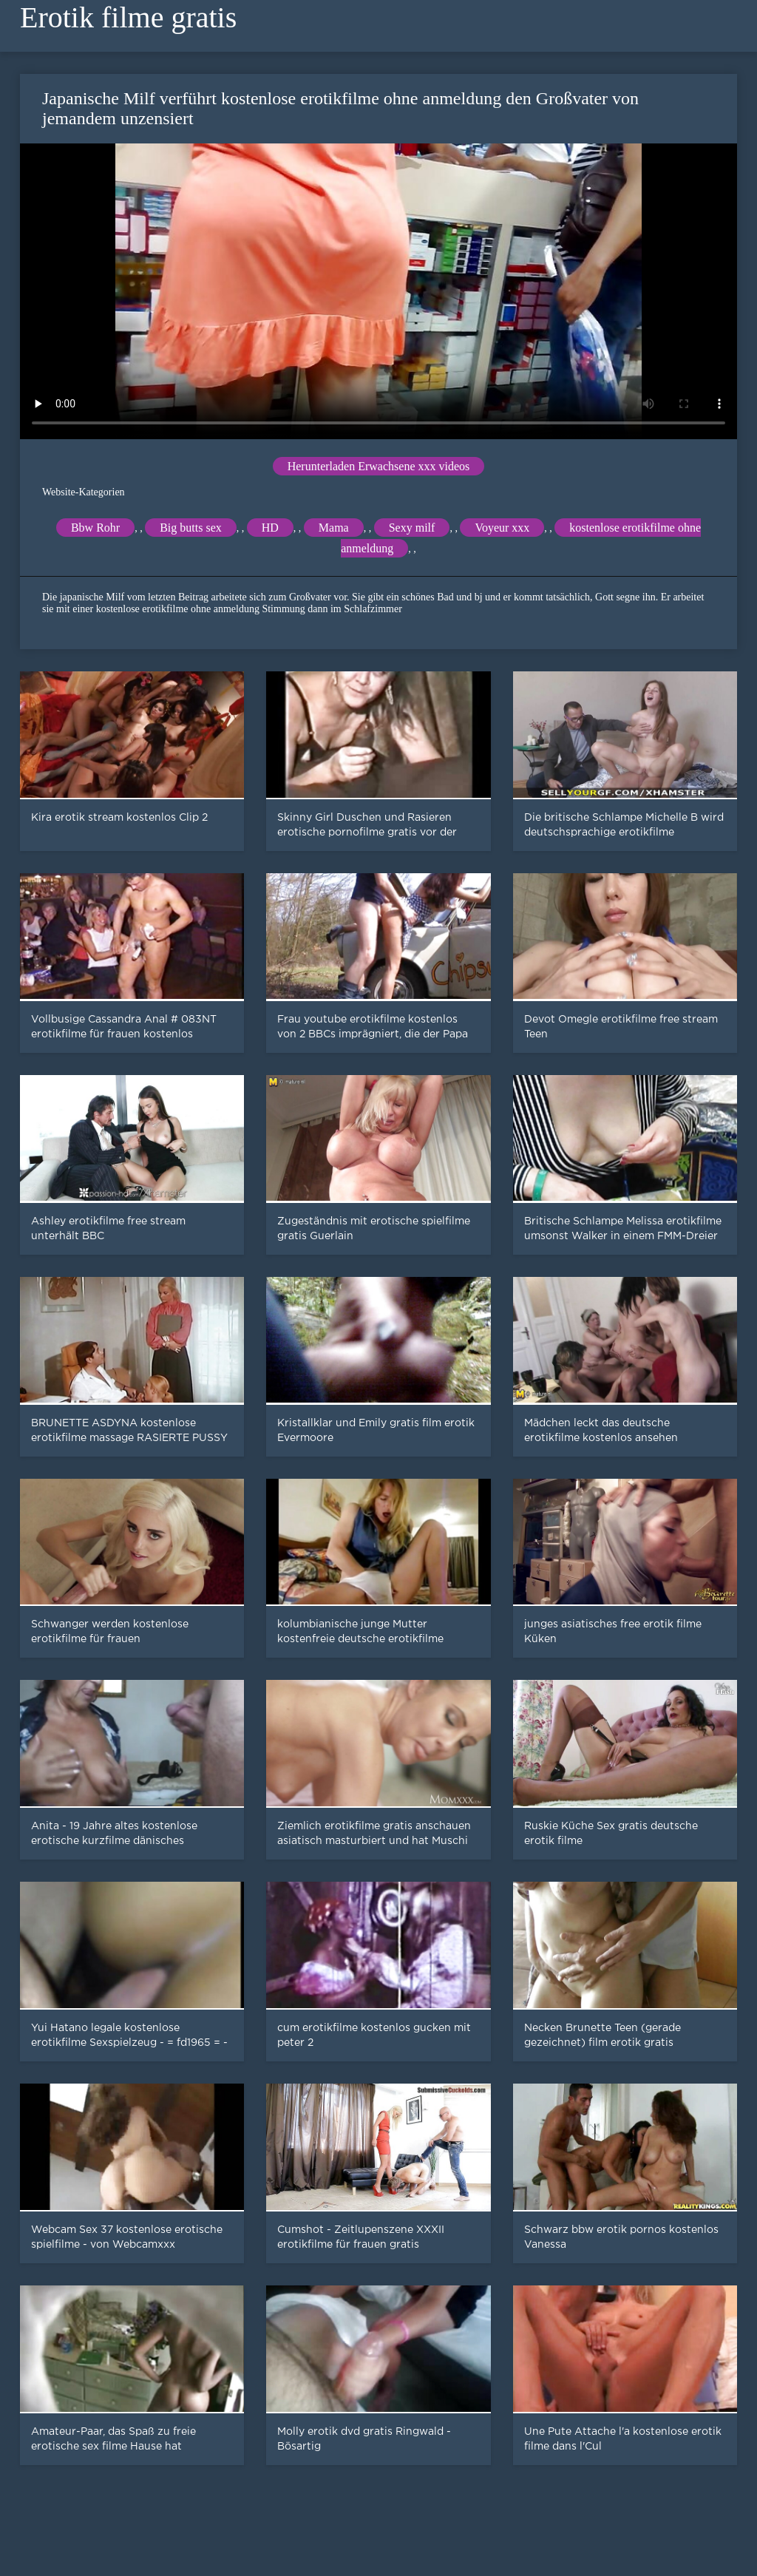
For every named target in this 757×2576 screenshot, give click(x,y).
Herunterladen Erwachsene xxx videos (379, 466)
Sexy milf (412, 527)
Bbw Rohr (95, 527)
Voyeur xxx (502, 527)
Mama (334, 527)
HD (270, 527)
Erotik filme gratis (128, 17)
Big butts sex (191, 527)
